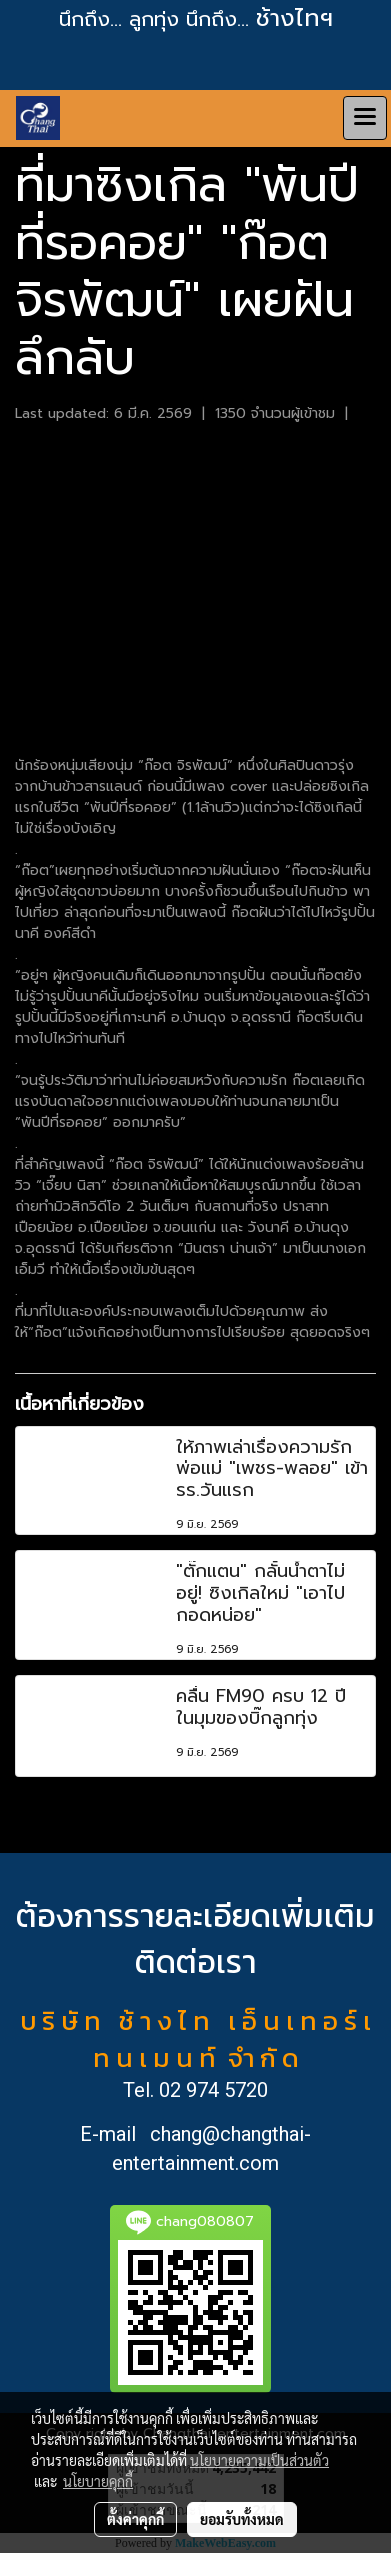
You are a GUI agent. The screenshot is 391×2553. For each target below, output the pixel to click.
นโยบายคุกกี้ (98, 2481)
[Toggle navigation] (365, 118)
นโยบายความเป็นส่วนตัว (259, 2460)
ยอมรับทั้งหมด (242, 2519)
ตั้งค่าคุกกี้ (135, 2519)
